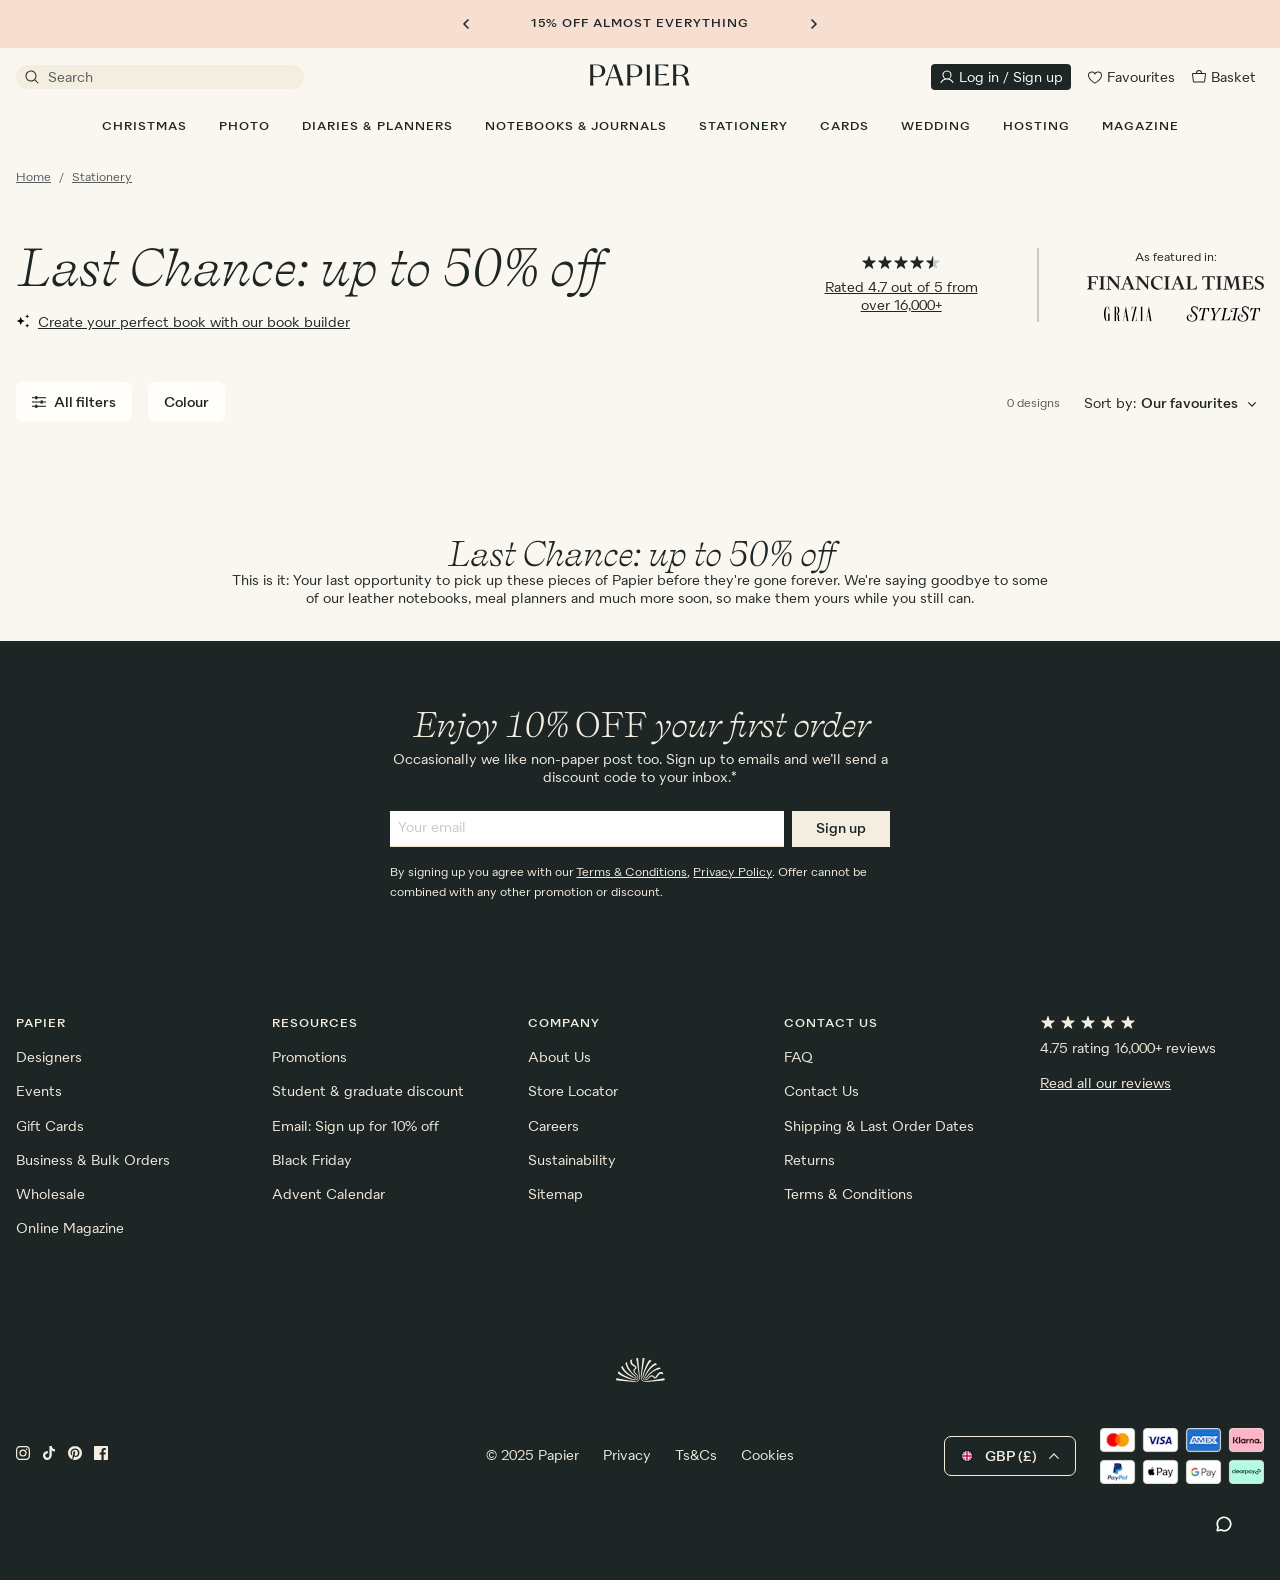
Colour (186, 403)
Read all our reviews (1105, 1084)
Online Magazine (70, 1229)
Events (39, 1092)
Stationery (102, 178)
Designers (49, 1058)
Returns (809, 1161)
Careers (553, 1127)
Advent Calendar (328, 1195)
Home (33, 178)
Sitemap (555, 1195)
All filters (74, 402)
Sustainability (572, 1161)
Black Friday (312, 1161)
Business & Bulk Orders (93, 1161)
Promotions (309, 1058)
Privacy (627, 1456)
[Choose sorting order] (1202, 404)
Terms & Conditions (631, 873)
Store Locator (573, 1092)
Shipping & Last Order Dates (879, 1127)
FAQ (798, 1058)
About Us (559, 1058)
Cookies (767, 1456)
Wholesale (50, 1195)
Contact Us (821, 1092)
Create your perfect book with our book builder (183, 322)
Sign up (841, 829)
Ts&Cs (696, 1456)
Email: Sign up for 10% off (355, 1127)
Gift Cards (50, 1127)
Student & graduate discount (368, 1092)
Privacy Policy (732, 873)
